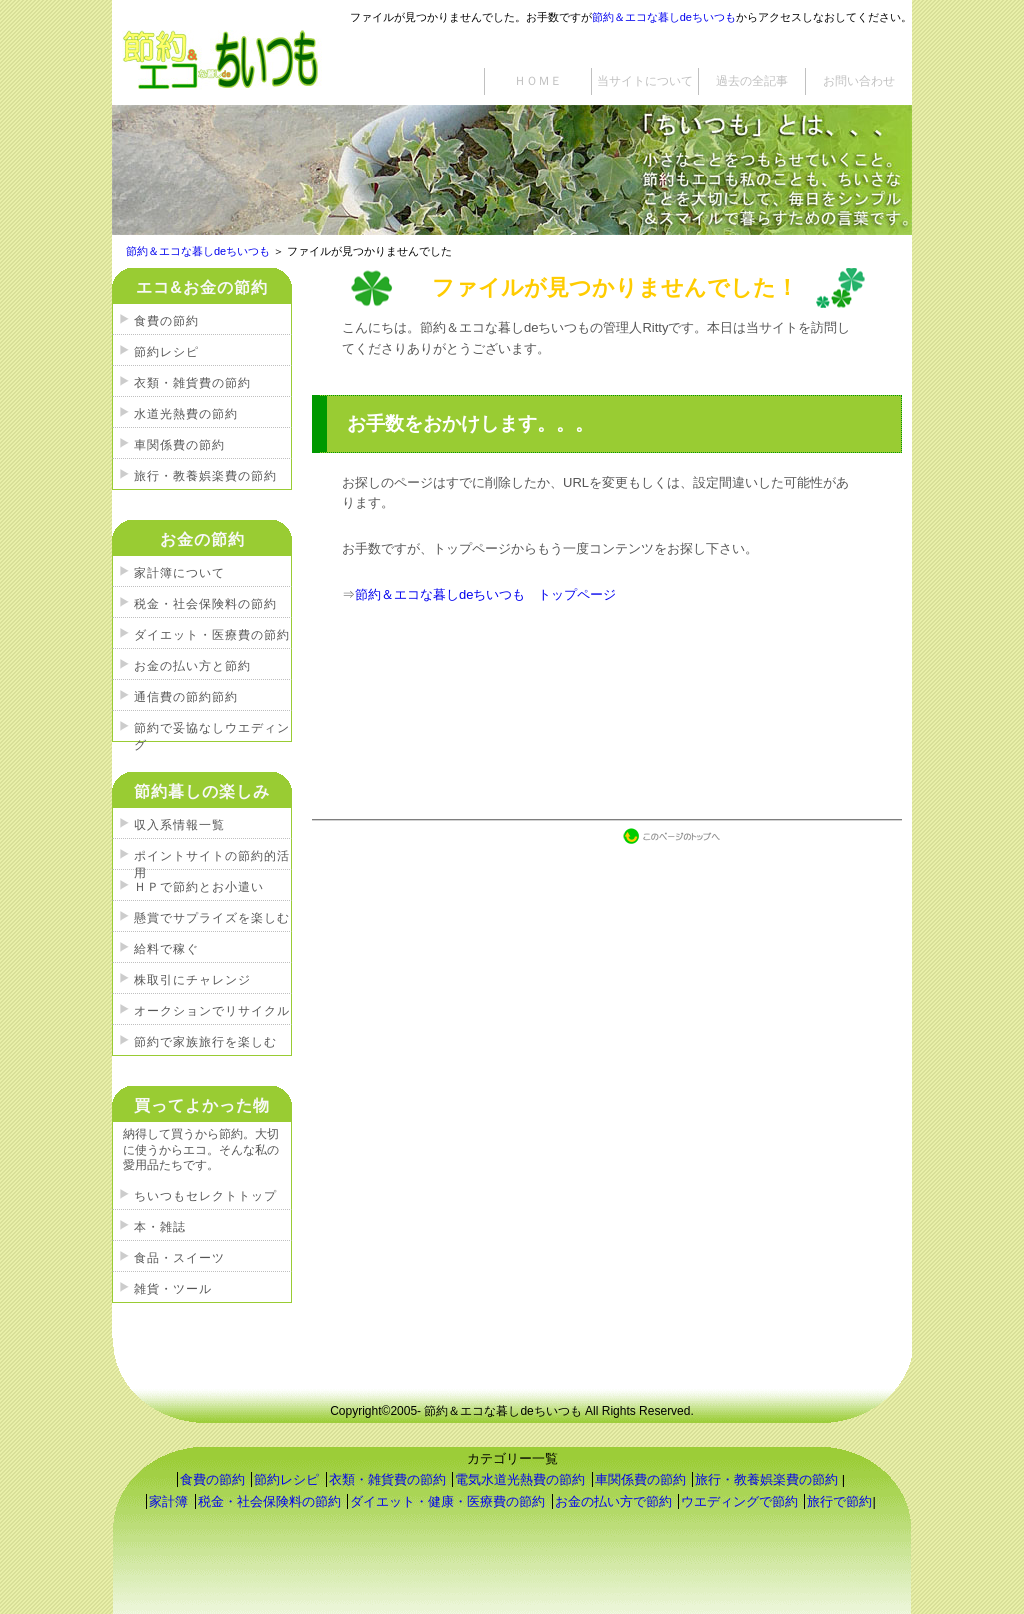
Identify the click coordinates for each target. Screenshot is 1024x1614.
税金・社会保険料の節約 (205, 604)
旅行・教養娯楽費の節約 (205, 476)
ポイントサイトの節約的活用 (212, 859)
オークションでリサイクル (212, 1011)
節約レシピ (166, 352)
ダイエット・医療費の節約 (212, 635)
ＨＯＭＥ (538, 81)
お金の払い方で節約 (613, 1501)
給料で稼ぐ (166, 949)
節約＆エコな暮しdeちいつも (664, 17)
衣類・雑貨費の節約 (192, 383)
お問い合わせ (859, 81)
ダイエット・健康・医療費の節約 (447, 1501)
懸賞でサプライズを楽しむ (212, 918)
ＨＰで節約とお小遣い (199, 887)
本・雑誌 (160, 1227)
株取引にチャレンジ (192, 980)
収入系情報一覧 (179, 825)
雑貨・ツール (173, 1289)
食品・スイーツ (179, 1258)
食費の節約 (166, 321)
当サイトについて (645, 81)
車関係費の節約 (179, 445)
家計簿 (168, 1501)
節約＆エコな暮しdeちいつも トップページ (485, 594)
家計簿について (179, 573)
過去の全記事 (752, 81)
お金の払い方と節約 (192, 666)
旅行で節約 (839, 1501)
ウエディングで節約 (739, 1501)
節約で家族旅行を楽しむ (205, 1042)
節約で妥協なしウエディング (212, 731)
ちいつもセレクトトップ (205, 1196)
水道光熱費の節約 (186, 414)
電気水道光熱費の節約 (520, 1479)
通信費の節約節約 (186, 697)
